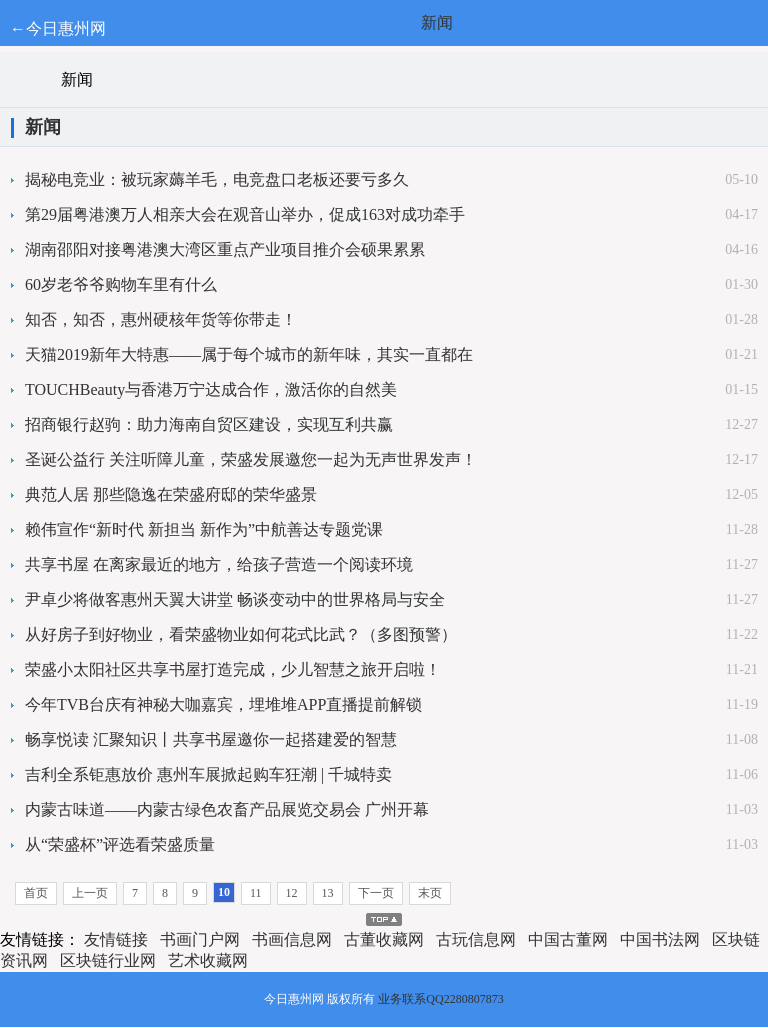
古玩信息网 (476, 939)
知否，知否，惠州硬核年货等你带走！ (161, 319)
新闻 (437, 22)
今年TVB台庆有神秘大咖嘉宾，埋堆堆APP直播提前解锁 (223, 704)
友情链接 (116, 939)
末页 (430, 893)
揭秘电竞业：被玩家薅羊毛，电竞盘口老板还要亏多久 (217, 179)
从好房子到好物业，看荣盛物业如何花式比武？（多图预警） (241, 634)
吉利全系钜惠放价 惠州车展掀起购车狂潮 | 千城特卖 (208, 774)
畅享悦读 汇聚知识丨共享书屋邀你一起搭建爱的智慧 (211, 739)
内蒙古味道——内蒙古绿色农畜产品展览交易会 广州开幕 (227, 809)
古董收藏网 (384, 939)
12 (292, 893)
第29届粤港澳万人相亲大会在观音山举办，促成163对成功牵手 (245, 214)
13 (328, 893)
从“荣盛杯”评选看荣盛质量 (120, 844)
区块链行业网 (108, 960)
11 (256, 893)
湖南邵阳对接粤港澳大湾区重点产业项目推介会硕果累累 (225, 249)
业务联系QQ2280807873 (440, 999)
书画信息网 (292, 939)
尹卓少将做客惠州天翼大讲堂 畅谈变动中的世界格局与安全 (235, 599)
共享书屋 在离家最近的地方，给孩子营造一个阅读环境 (219, 564)
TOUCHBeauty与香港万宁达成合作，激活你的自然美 (211, 389)
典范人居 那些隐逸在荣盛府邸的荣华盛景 (171, 494)
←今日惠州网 (58, 28)
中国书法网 (660, 939)
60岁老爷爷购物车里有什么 (121, 284)
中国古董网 (568, 939)
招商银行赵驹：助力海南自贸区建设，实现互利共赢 (209, 424)
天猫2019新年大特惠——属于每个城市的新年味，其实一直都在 (249, 354)
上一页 (90, 893)
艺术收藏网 (208, 960)
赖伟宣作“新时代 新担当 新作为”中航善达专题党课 (204, 529)
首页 (36, 893)
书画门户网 (200, 939)
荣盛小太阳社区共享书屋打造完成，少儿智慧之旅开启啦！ (233, 669)
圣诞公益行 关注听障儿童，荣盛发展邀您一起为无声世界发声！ (251, 459)
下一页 (376, 893)
